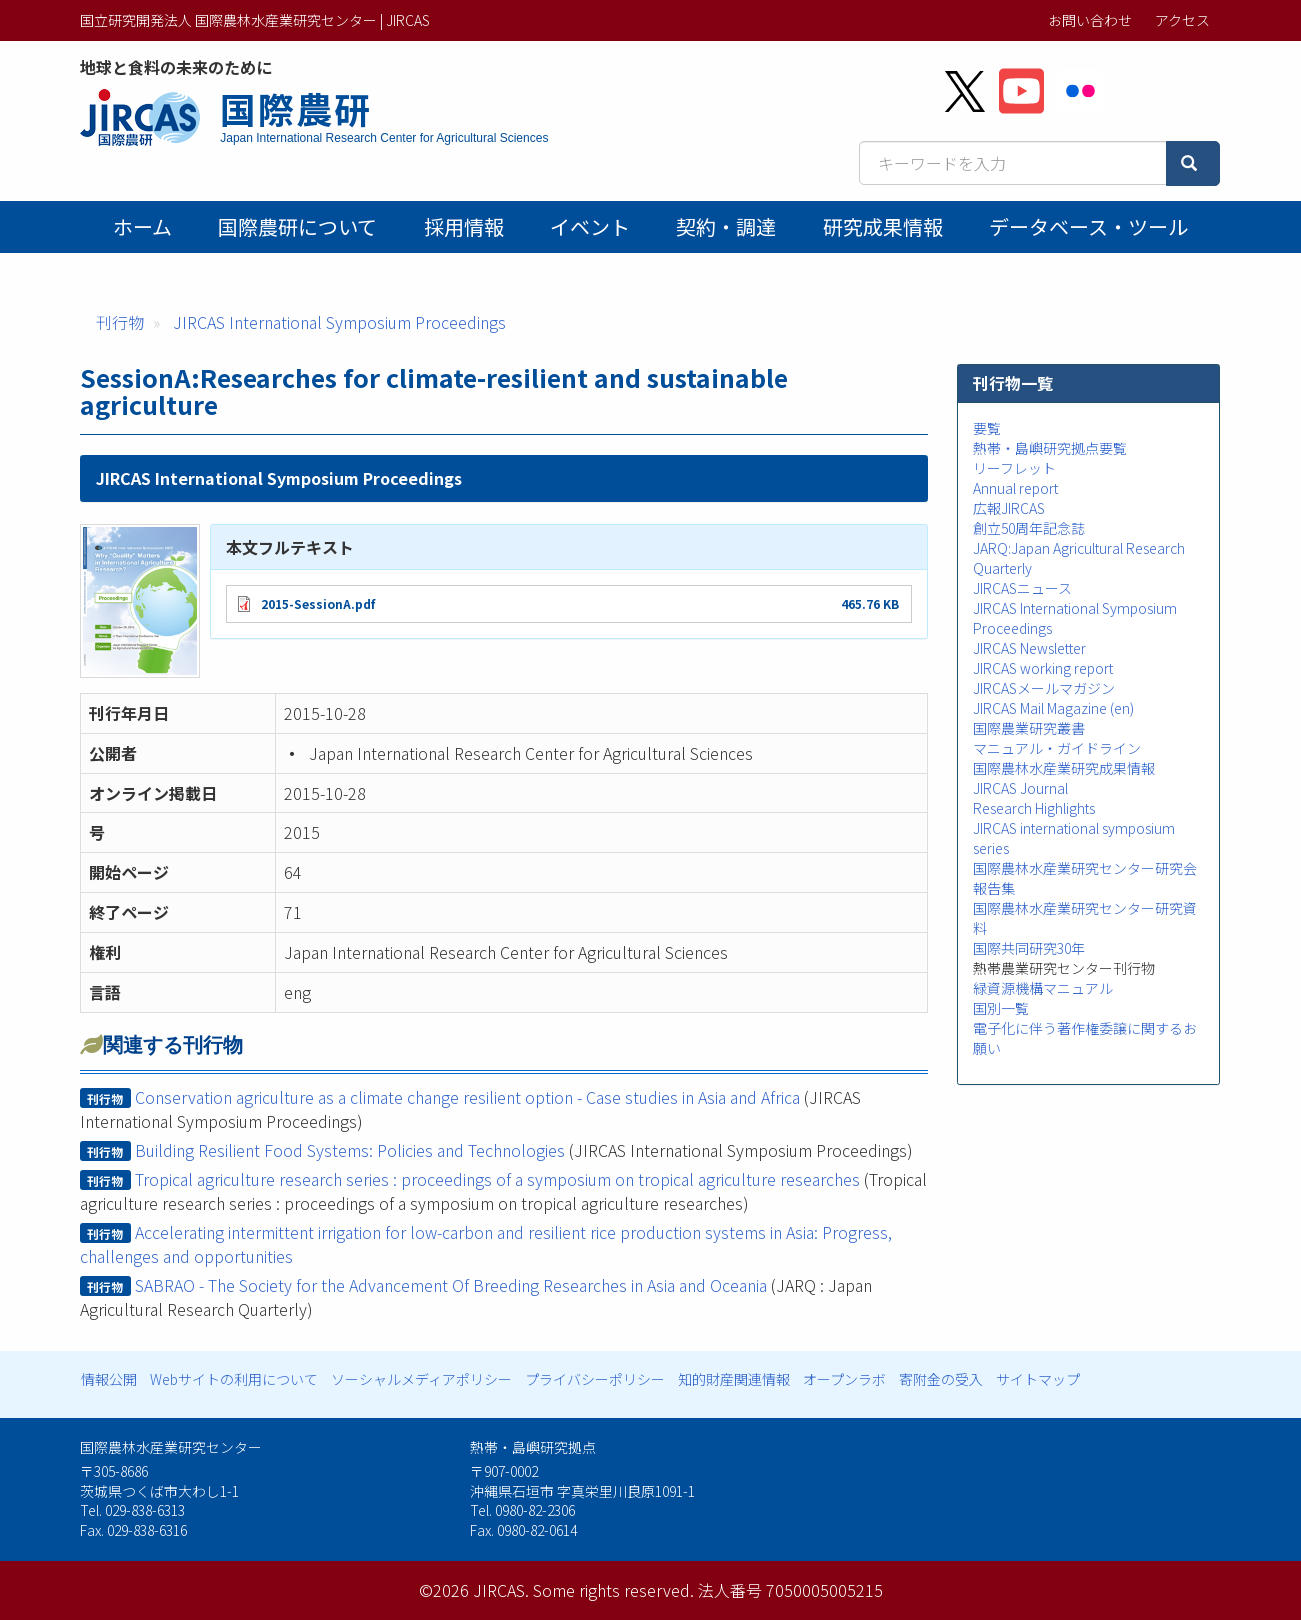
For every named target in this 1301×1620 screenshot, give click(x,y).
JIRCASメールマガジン (1044, 688)
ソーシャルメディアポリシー (421, 1379)
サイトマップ (1038, 1379)
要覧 (987, 428)
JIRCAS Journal (1020, 788)
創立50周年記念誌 (1029, 528)
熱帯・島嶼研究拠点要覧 (1050, 448)
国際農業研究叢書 (1029, 728)
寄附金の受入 (941, 1379)
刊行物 (120, 322)
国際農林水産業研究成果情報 (1064, 768)
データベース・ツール (1088, 226)
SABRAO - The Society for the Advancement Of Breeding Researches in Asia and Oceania (451, 1285)
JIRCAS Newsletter (1029, 648)
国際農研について (297, 226)
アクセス (1182, 20)
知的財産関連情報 (734, 1379)
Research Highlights (1034, 808)
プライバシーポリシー (595, 1379)
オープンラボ (844, 1379)
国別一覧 (1001, 1008)
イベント (590, 226)
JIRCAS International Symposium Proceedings (339, 322)
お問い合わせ (1090, 20)
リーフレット (1014, 468)
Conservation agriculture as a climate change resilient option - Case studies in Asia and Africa (467, 1097)
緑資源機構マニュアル (1043, 988)
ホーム (142, 226)
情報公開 (109, 1379)
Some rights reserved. (613, 1590)
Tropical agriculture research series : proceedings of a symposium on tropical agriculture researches (497, 1179)
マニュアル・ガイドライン (1057, 748)
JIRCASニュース (1022, 588)
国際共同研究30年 (1029, 948)
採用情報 (464, 226)
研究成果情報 (883, 226)
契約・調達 (726, 226)
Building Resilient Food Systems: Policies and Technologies (350, 1150)
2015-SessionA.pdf (318, 603)
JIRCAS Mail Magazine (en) (1053, 708)
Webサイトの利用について (234, 1379)
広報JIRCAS (1009, 508)
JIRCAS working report (1043, 668)
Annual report (1015, 488)
